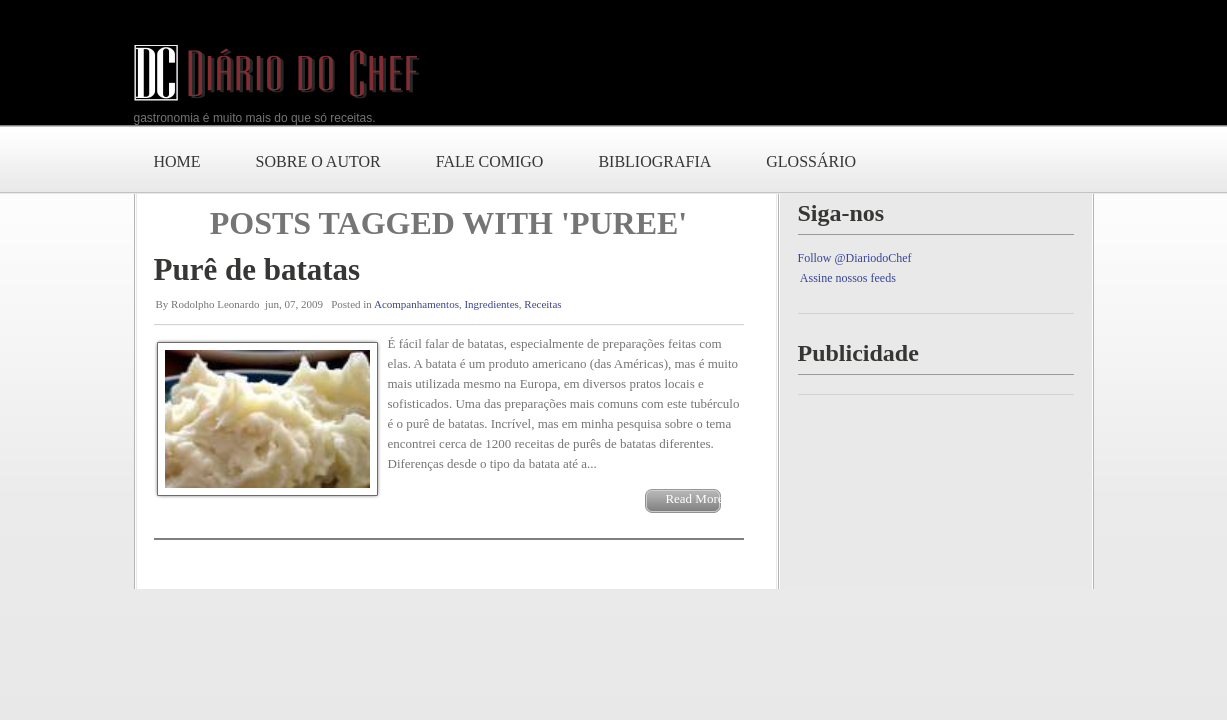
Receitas (542, 304)
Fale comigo (490, 161)
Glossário (811, 161)
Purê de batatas (257, 269)
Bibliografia (654, 161)
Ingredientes (491, 304)
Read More (694, 498)
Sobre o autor (318, 161)
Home (177, 161)
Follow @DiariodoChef (855, 258)
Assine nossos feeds (848, 278)
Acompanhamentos (416, 304)
